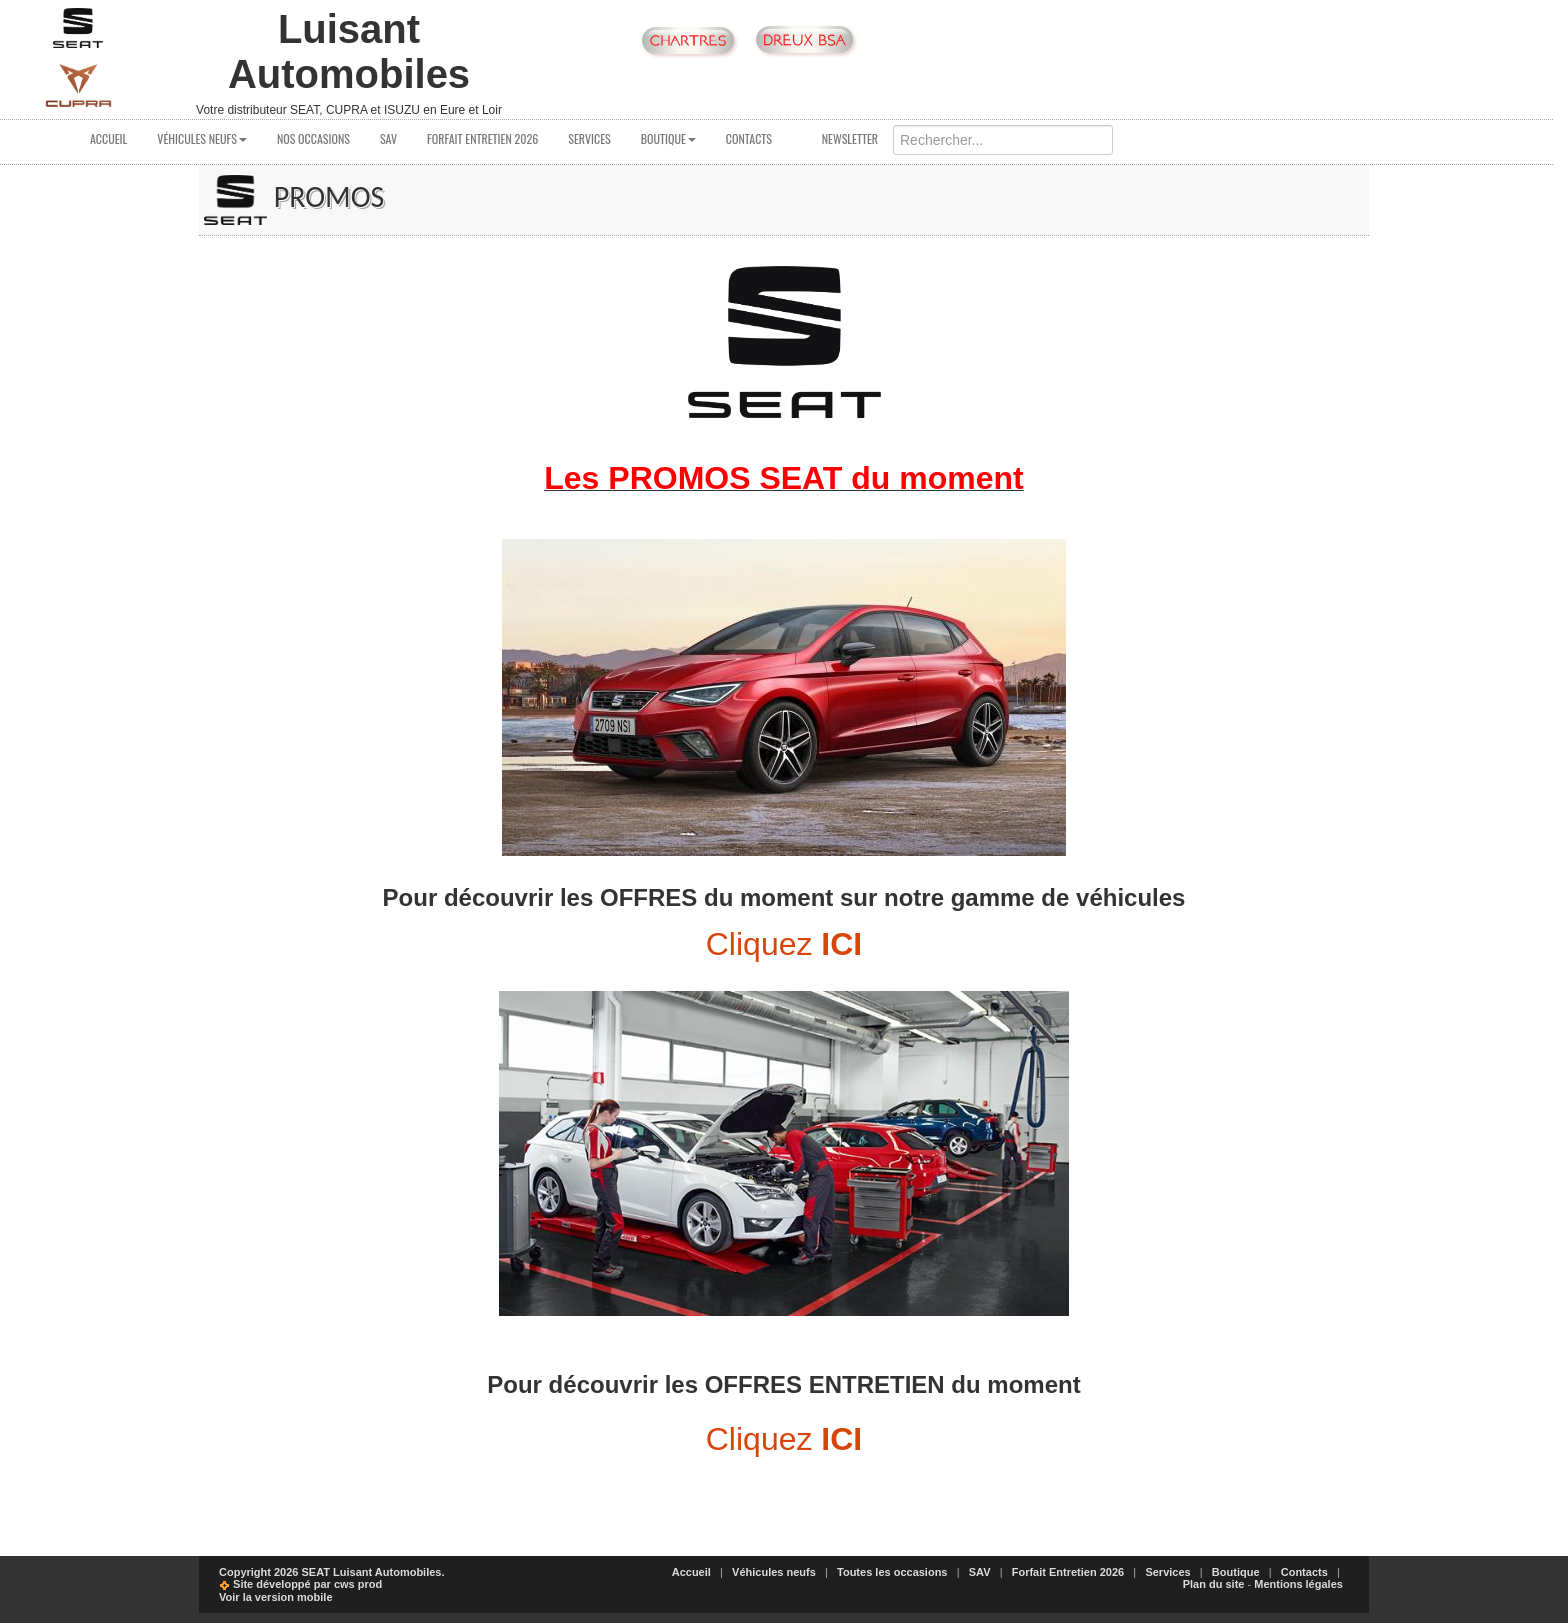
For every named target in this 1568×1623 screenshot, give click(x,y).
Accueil (108, 138)
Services (589, 138)
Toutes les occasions (892, 1572)
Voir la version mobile (276, 1597)
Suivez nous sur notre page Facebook (1070, 41)
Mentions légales (1298, 1584)
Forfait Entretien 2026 (482, 138)
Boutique (668, 138)
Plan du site (1214, 1584)
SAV (388, 138)
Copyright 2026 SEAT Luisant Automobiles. (332, 1572)
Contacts (749, 138)
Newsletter (840, 138)
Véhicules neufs (202, 138)
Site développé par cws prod (300, 1584)
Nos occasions (313, 138)
